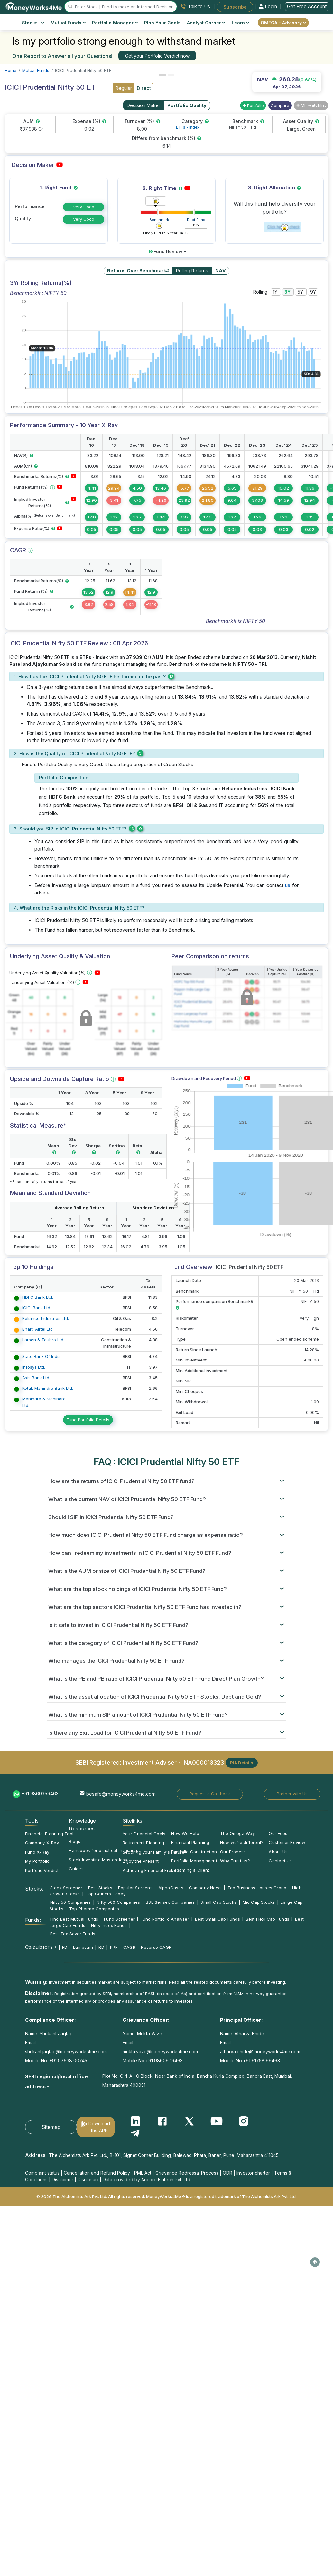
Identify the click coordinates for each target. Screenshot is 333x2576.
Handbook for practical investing (103, 1850)
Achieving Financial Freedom (153, 1870)
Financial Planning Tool (49, 1833)
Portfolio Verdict (42, 1870)
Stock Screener (66, 1887)
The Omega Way (237, 1833)
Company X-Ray (42, 1842)
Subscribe (235, 6)
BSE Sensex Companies (170, 1902)
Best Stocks (100, 1887)
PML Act (142, 2173)
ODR (227, 2173)
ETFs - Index (187, 127)
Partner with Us (292, 1793)
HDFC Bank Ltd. (37, 1297)
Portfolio (253, 105)
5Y (300, 292)
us (287, 885)
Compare (280, 105)
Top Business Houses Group (257, 1887)
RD (101, 1947)
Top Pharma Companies (94, 1908)
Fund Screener (119, 1918)
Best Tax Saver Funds (72, 1933)
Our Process (233, 1851)
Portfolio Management (194, 1860)
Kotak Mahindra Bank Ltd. (47, 1388)
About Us (278, 1851)
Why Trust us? (235, 1860)
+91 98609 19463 (164, 2060)
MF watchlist (311, 105)
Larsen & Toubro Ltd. (43, 1339)
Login (268, 7)
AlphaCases (170, 1887)
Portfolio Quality (187, 105)
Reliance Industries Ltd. (45, 1318)
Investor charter (253, 2173)
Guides (76, 1868)
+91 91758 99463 (261, 2060)
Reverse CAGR (156, 1947)
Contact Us (280, 1860)
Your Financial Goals (144, 1833)
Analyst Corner (206, 22)
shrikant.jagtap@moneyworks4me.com (66, 2051)
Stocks (33, 22)
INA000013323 (203, 1761)
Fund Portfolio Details (88, 1419)
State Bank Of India (41, 1356)
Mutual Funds (68, 22)
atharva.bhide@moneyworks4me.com (260, 2051)
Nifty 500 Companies (118, 1902)
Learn (240, 22)
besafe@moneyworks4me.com (121, 1794)
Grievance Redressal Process (186, 2173)
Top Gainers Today (105, 1893)
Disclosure (89, 2179)
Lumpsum (83, 1947)
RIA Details (241, 1762)
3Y (287, 292)
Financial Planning (190, 1842)
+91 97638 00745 (67, 2060)
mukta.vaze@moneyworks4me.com (160, 2051)
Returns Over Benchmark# (138, 270)
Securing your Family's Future (153, 1852)
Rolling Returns (192, 270)
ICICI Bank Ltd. (36, 1307)
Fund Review (167, 251)
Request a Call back (210, 1793)
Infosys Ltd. (33, 1367)
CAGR (129, 1947)
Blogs (74, 1841)
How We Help (185, 1833)
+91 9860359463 (40, 1793)
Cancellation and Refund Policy (97, 2173)
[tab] (166, 1481)
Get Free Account (307, 7)
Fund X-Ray (37, 1852)
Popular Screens (135, 1887)
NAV (220, 270)
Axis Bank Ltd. (36, 1377)
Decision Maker (143, 105)
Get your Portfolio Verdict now (157, 56)
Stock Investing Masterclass (98, 1859)
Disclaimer (62, 2179)
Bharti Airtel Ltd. (38, 1329)
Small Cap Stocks (218, 1902)
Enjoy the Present (141, 1861)
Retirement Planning (143, 1842)
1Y (276, 292)
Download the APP (99, 2127)
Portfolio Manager (115, 22)
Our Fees (278, 1833)
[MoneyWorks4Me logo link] (34, 6)
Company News (205, 1887)
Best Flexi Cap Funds (267, 1918)
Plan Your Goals (162, 22)
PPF (114, 1947)
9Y (313, 292)
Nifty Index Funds (109, 1925)
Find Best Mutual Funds (74, 1918)
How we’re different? (242, 1842)
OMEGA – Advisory (283, 22)
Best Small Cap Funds (217, 1918)
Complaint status (42, 2173)
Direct (144, 88)
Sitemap (51, 2127)
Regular (123, 88)
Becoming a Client (190, 1870)
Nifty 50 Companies (70, 1902)
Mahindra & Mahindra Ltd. (44, 1402)
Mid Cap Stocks (259, 1902)
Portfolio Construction (194, 1851)
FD (64, 1947)
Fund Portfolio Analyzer (165, 1918)
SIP (53, 1947)
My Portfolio (37, 1861)
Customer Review (287, 1842)
